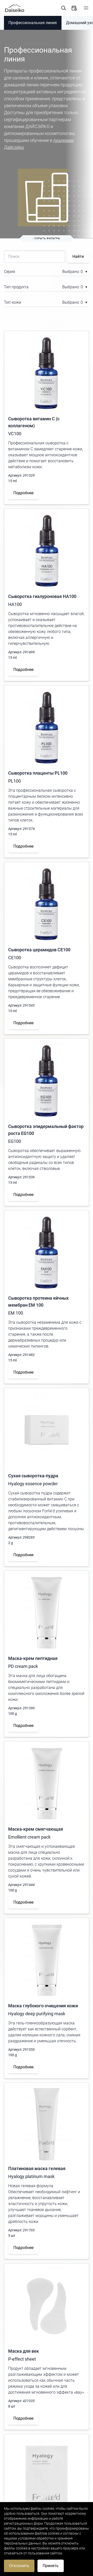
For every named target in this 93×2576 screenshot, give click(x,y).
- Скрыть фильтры (46, 238)
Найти (78, 256)
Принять (51, 2565)
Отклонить (19, 2565)
